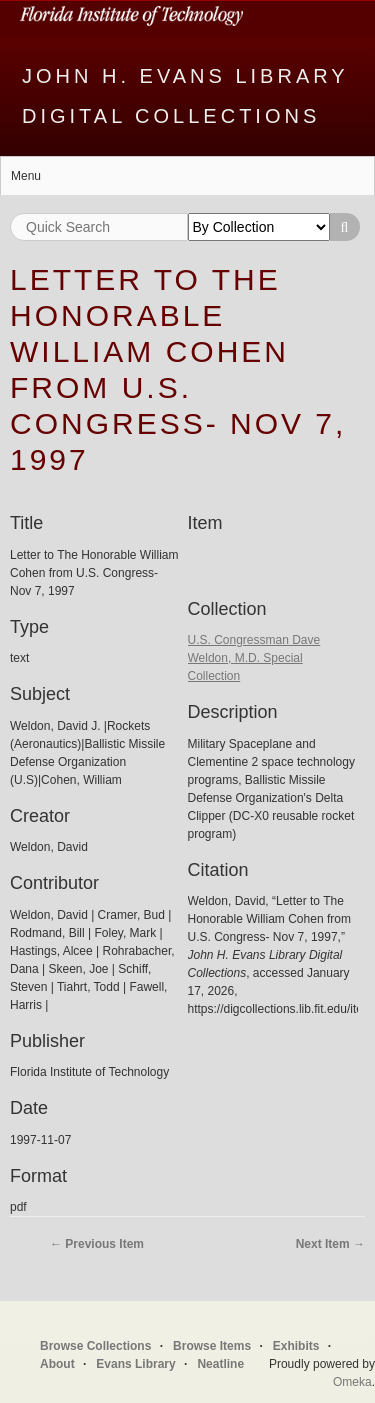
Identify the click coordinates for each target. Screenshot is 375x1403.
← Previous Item (97, 1244)
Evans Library (135, 1364)
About (57, 1364)
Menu (26, 176)
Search (345, 227)
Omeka (352, 1382)
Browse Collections (95, 1346)
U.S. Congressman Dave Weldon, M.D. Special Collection (254, 658)
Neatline (220, 1364)
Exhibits (296, 1346)
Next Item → (330, 1244)
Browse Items (212, 1346)
